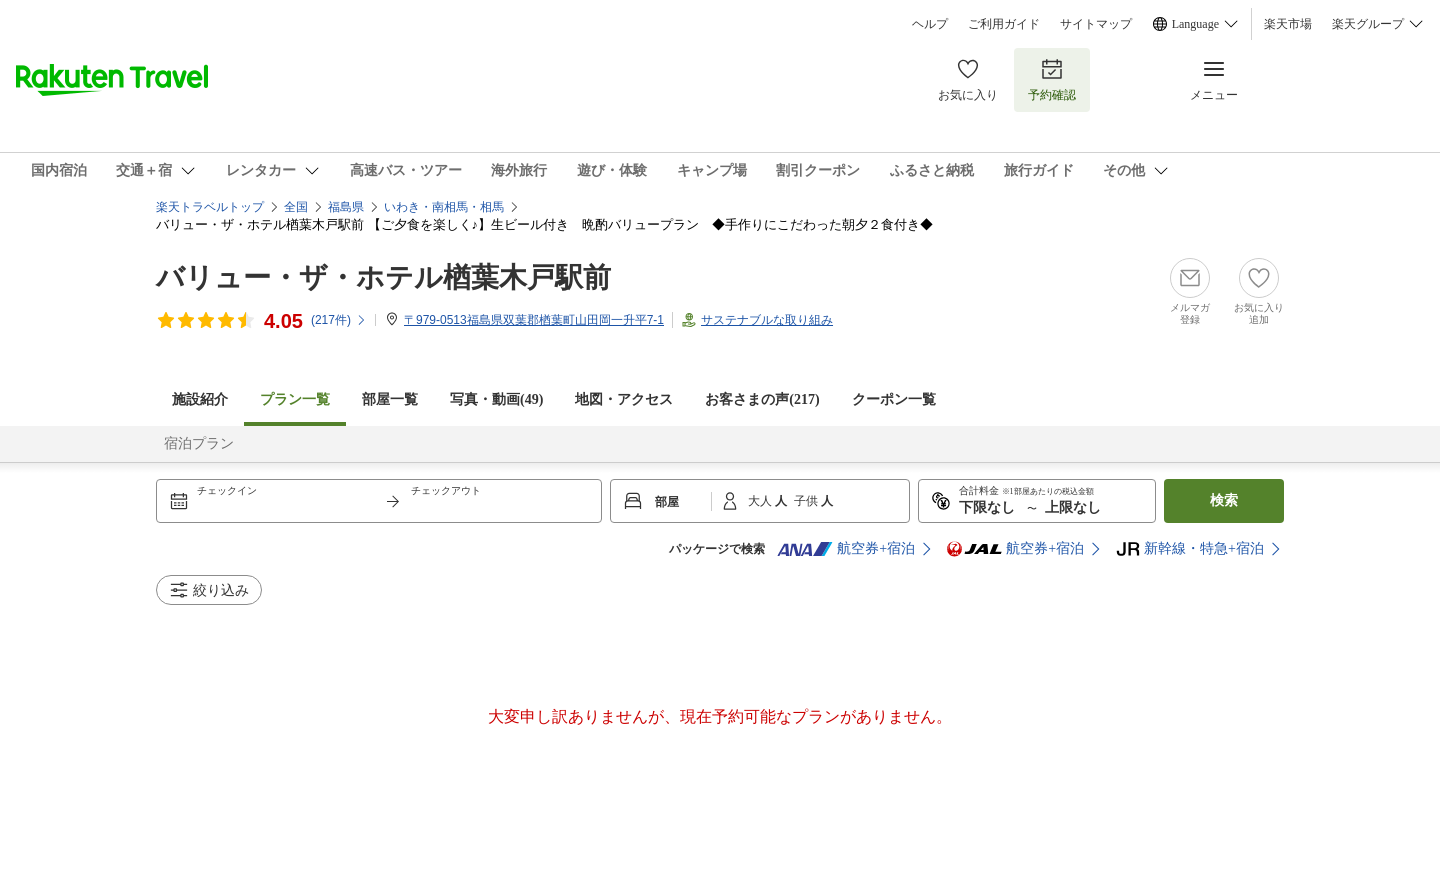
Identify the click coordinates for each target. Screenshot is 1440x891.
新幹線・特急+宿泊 (1190, 549)
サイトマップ (1096, 24)
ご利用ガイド (1004, 24)
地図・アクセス (624, 399)
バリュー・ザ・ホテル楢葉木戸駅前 (383, 277)
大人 (761, 501)
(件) (339, 320)
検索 (1224, 500)
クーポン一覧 (894, 399)
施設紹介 (200, 399)
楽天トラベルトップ (210, 207)
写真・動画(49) (496, 399)
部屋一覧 (390, 399)
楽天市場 (1288, 24)
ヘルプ (930, 24)
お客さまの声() (762, 399)
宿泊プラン (199, 443)
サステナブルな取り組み (767, 320)
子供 (807, 501)
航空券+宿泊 (846, 549)
